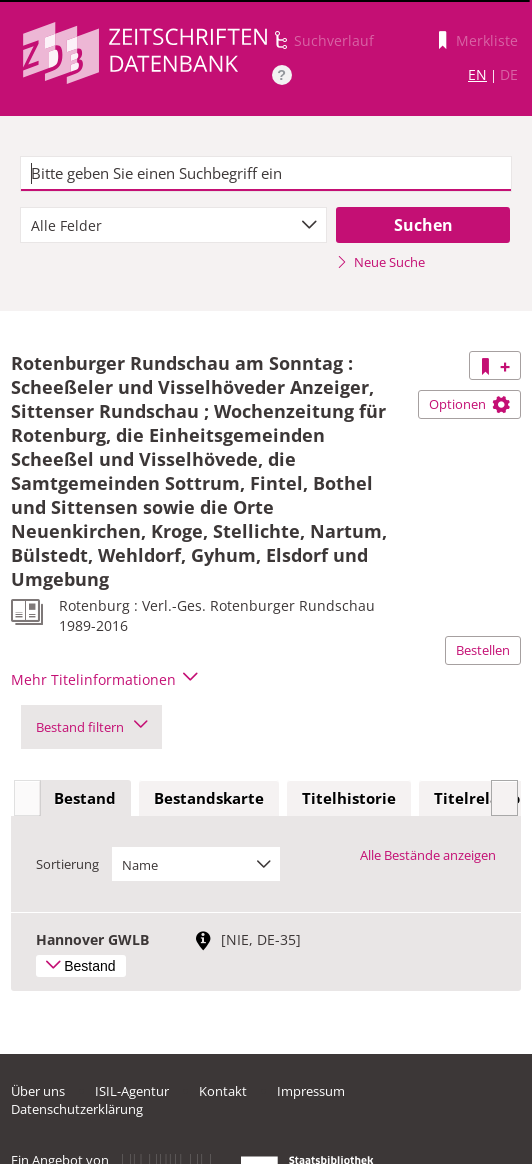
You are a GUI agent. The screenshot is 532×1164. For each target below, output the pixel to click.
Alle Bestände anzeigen (428, 855)
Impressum (311, 1091)
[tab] (85, 799)
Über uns (38, 1091)
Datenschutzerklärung (77, 1109)
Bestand (85, 798)
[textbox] (266, 174)
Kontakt (223, 1091)
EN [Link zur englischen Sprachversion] (477, 74)
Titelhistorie (349, 798)
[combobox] (173, 225)
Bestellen (483, 650)
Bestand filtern (91, 727)
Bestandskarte (209, 798)
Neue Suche (380, 262)
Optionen (469, 404)
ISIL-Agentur (132, 1091)
